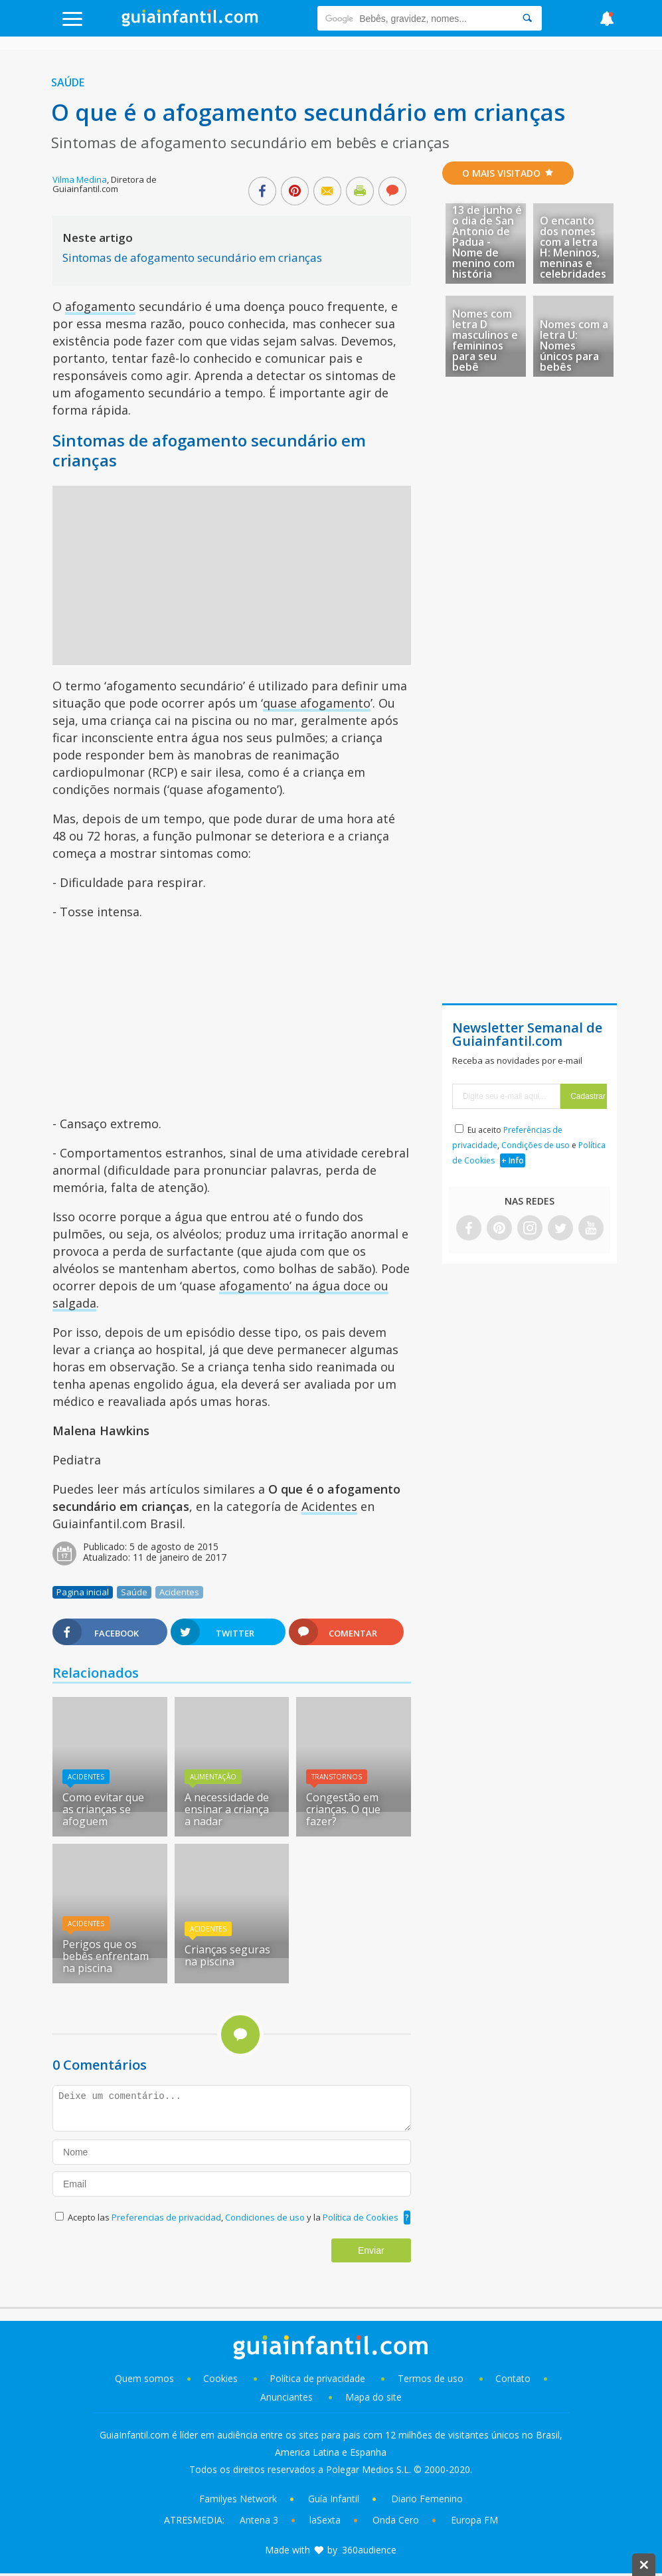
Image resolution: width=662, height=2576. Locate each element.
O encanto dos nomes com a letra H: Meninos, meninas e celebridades (573, 247)
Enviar (371, 2250)
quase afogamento (317, 703)
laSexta (325, 2520)
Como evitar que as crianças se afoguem (103, 1809)
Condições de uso (535, 1145)
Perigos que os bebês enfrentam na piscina (105, 1956)
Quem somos (144, 2378)
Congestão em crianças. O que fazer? (343, 1809)
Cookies (221, 2378)
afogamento (100, 306)
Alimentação (213, 1776)
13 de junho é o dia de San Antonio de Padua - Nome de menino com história (487, 242)
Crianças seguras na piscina (227, 1955)
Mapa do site (373, 2397)
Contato (513, 2378)
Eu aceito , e (529, 1145)
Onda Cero (395, 2520)
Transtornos (336, 1776)
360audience (369, 2549)
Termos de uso (430, 2378)
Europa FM (474, 2520)
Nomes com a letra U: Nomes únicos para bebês (574, 345)
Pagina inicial (82, 1592)
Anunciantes (286, 2397)
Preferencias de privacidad (166, 2217)
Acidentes (329, 1506)
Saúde (67, 82)
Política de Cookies (360, 2217)
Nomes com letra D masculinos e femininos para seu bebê (485, 340)
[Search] (527, 18)
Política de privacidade (319, 2378)
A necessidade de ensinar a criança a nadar (227, 1809)
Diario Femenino (427, 2498)
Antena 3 (259, 2520)
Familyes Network (238, 2498)
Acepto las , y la (234, 2217)
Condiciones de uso (266, 2217)
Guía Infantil (333, 2498)
